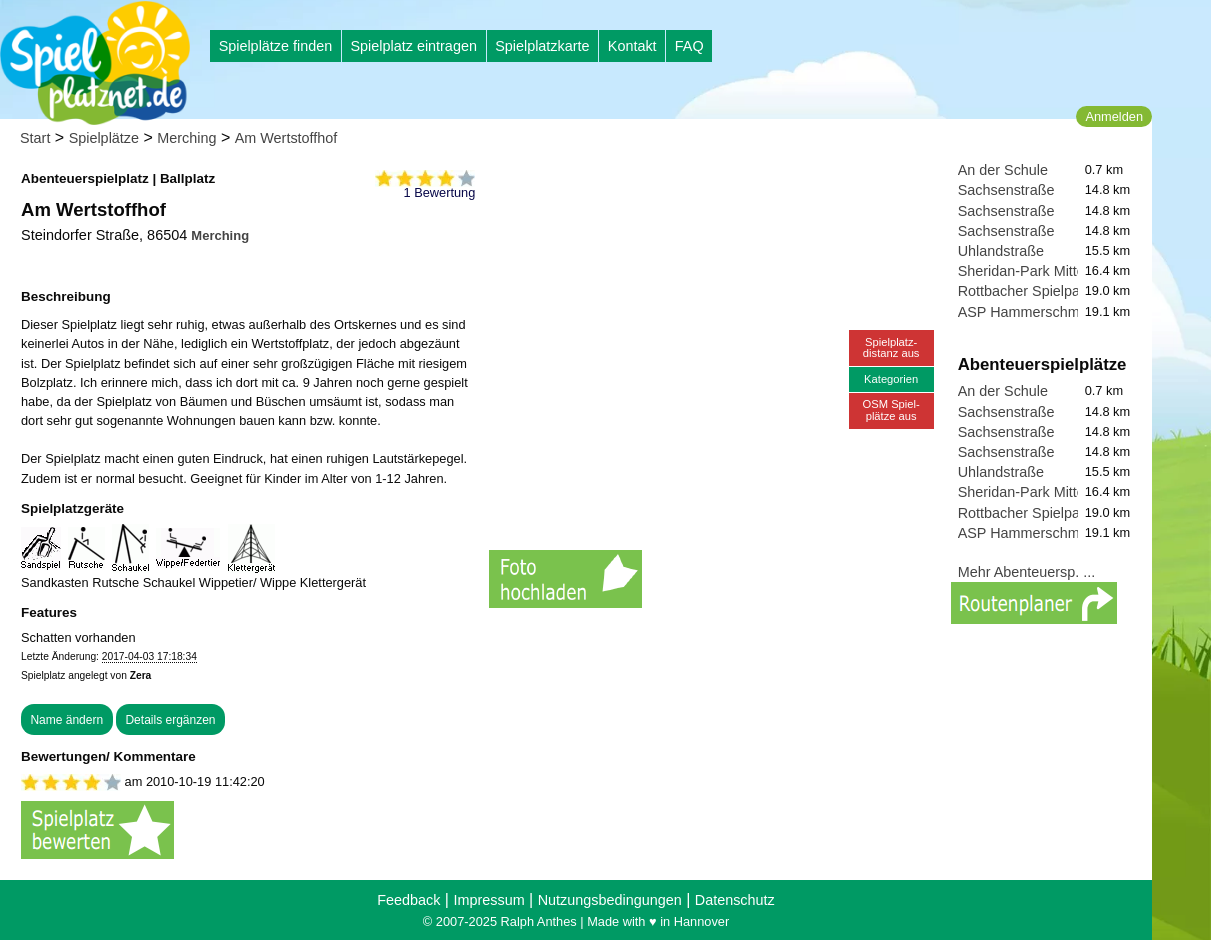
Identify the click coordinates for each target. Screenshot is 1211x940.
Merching (186, 138)
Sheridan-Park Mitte (1021, 271)
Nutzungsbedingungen (610, 900)
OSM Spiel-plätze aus (891, 409)
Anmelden (1114, 116)
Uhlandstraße (1001, 251)
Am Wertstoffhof (286, 138)
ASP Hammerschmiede (1032, 312)
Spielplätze (104, 138)
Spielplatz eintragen (413, 46)
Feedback (408, 900)
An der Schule (1003, 170)
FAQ (689, 46)
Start (35, 138)
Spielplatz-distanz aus (891, 347)
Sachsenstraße (1006, 190)
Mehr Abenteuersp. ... (1027, 572)
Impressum (488, 900)
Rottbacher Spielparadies (1039, 291)
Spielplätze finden (276, 46)
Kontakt (632, 46)
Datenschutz (735, 900)
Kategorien (891, 379)
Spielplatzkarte (542, 46)
